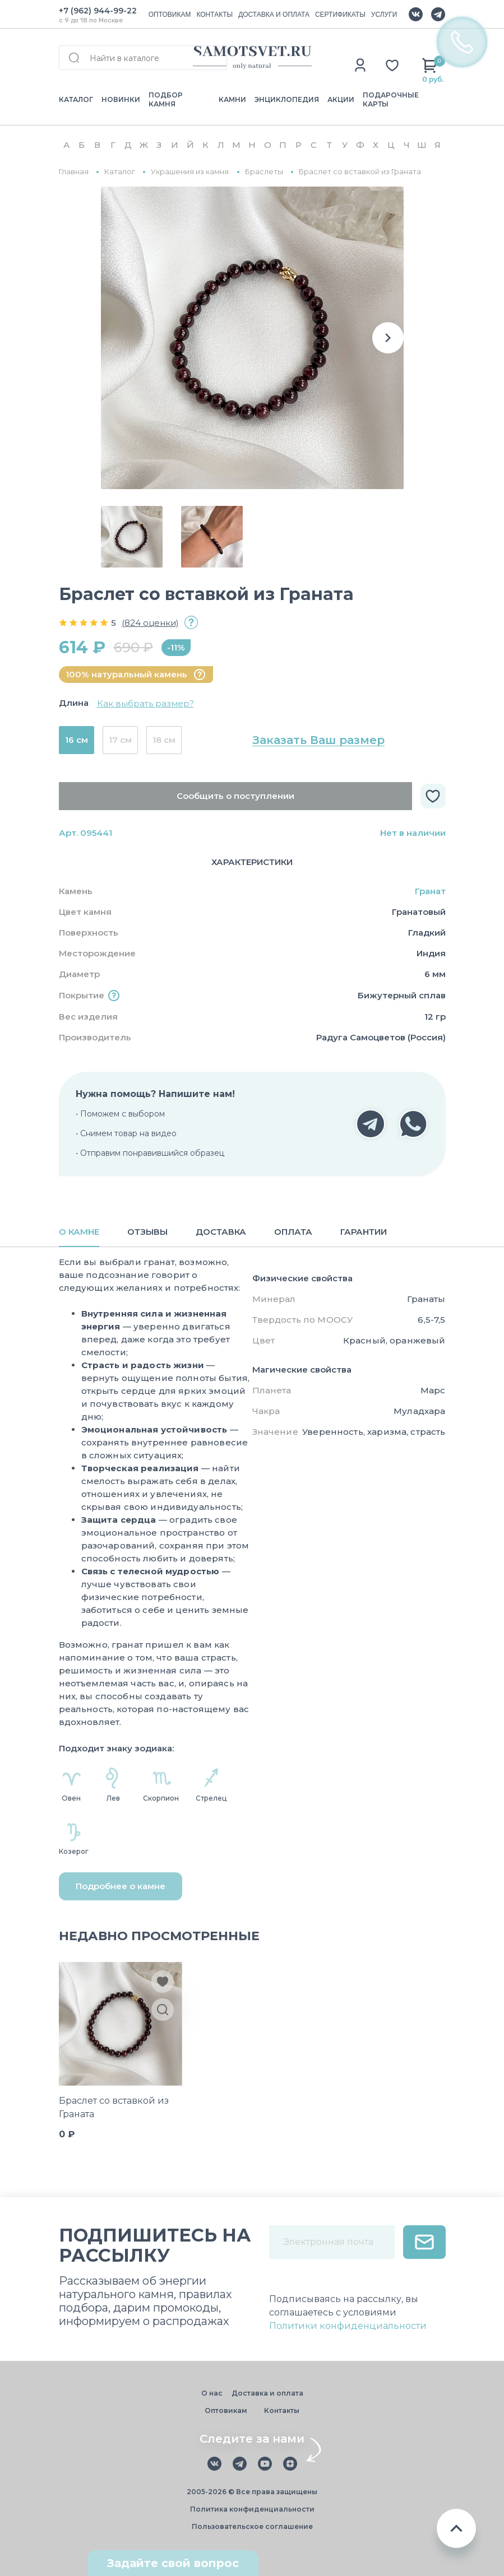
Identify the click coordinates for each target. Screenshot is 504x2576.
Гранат (430, 891)
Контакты (281, 2410)
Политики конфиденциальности (348, 2326)
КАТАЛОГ (76, 99)
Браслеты (264, 172)
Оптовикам (226, 2410)
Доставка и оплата (267, 2393)
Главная (74, 172)
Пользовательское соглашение (252, 2526)
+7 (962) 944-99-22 (98, 10)
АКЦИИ (340, 99)
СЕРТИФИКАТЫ (340, 14)
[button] (388, 338)
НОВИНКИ (120, 99)
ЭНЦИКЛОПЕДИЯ (287, 99)
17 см (120, 739)
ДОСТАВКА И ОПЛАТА (273, 14)
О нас (212, 2393)
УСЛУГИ (384, 14)
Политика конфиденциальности (252, 2509)
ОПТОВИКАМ (170, 14)
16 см (76, 739)
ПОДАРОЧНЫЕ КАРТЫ (391, 99)
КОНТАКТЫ (214, 14)
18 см (163, 739)
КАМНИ (232, 99)
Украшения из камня (190, 172)
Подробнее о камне (120, 1886)
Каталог (119, 172)
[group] (252, 338)
